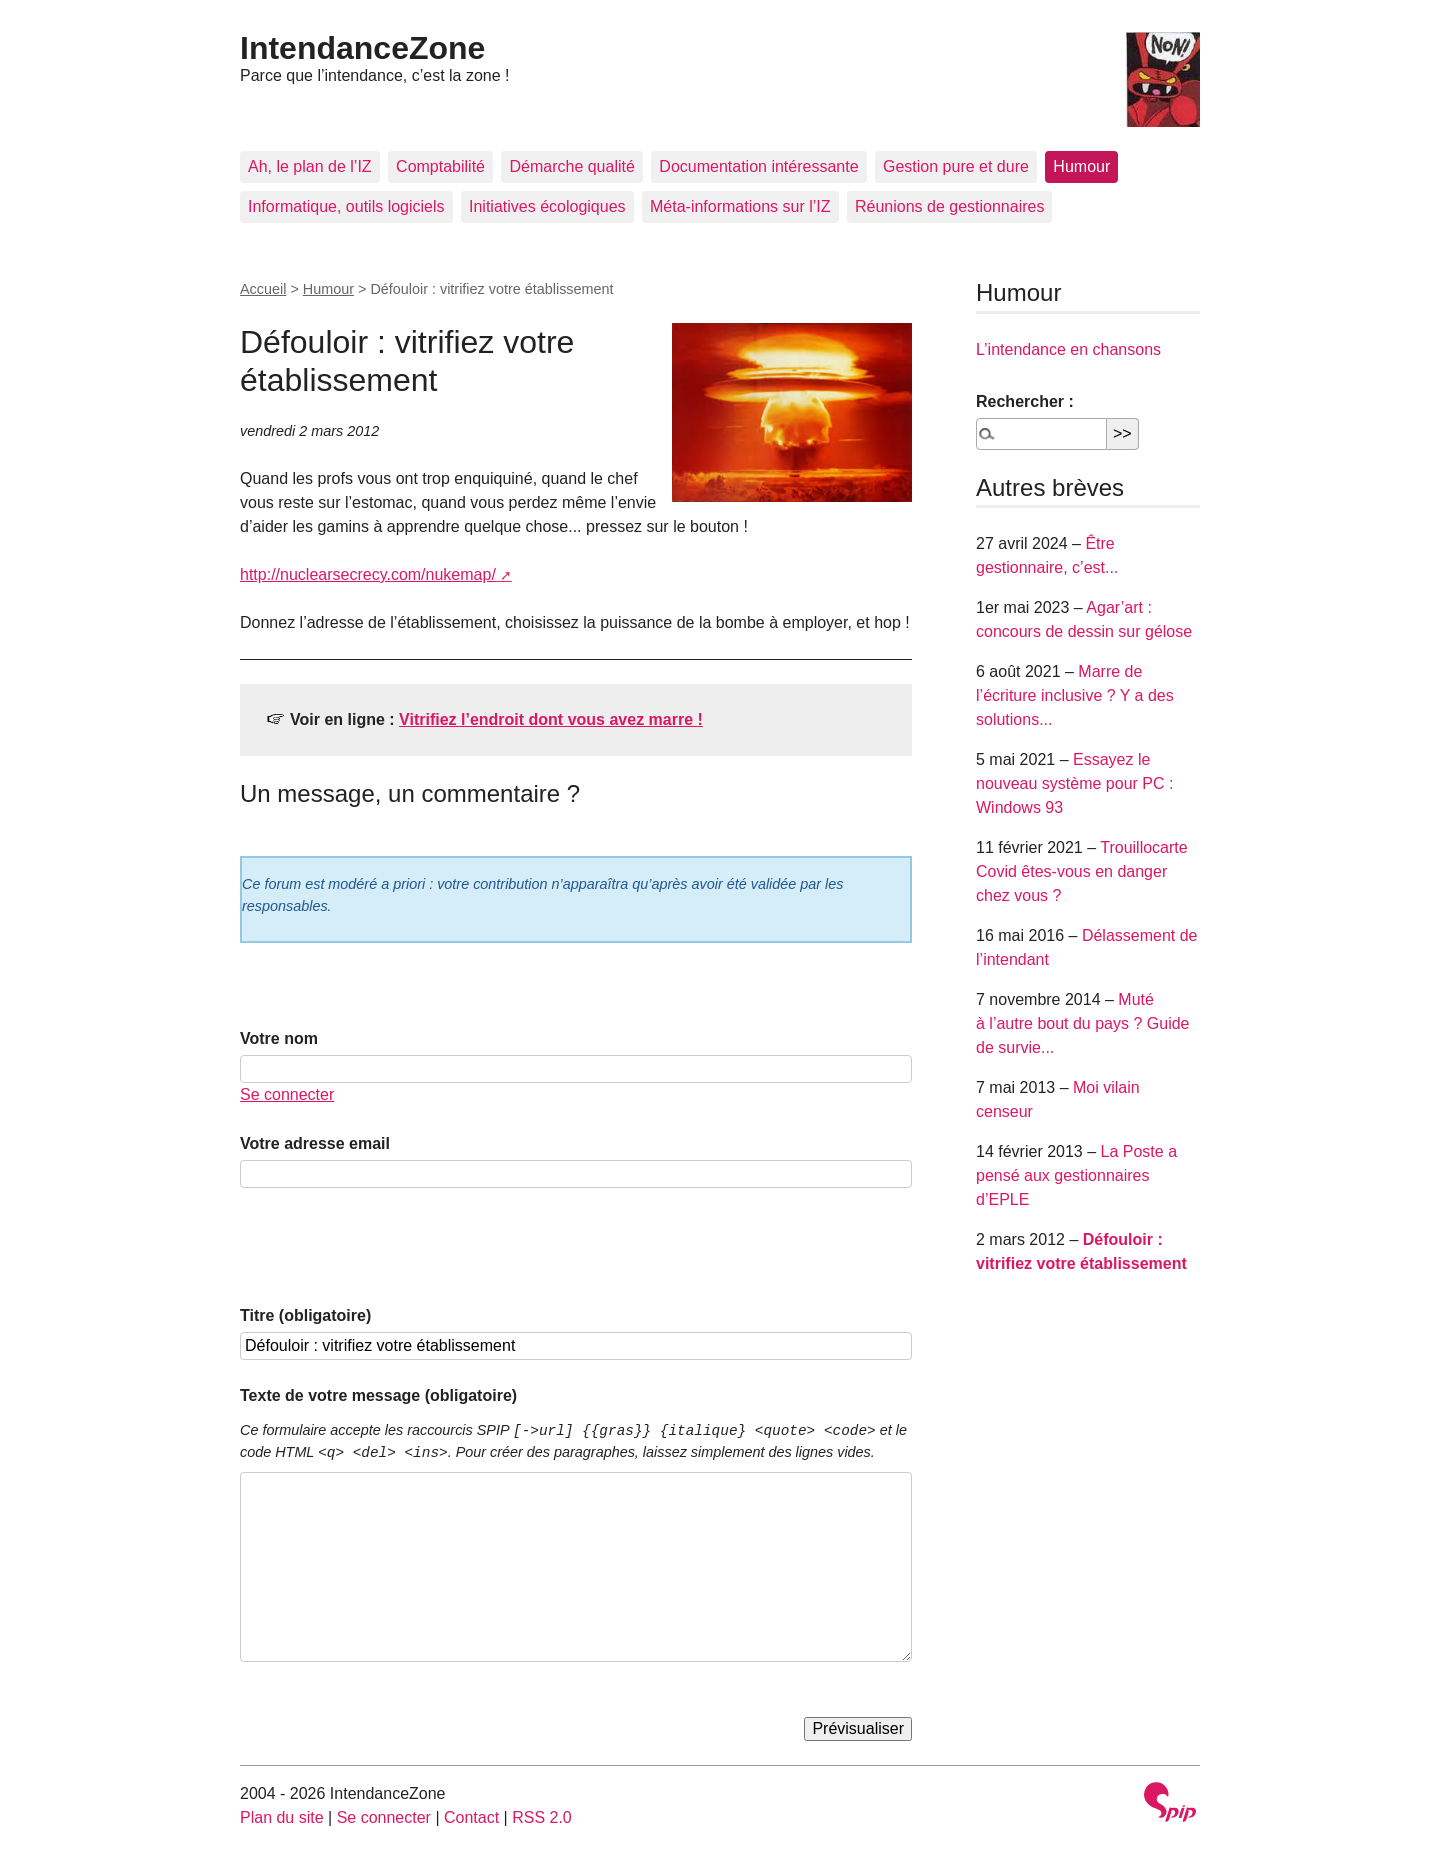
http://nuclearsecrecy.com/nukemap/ (368, 574)
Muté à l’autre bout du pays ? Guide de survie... (1082, 1023)
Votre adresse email (315, 1143)
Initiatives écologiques (547, 206)
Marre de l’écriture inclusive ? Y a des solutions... (1075, 695)
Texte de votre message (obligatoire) (378, 1395)
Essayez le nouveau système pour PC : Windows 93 (1074, 783)
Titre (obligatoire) (305, 1315)
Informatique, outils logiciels (346, 206)
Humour (1081, 166)
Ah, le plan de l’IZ (310, 166)
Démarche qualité (571, 166)
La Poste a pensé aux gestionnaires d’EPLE (1076, 1175)
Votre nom (279, 1038)
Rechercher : (1025, 401)
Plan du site (282, 1817)
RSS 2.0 (542, 1817)
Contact (471, 1817)
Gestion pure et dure (956, 166)
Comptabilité (440, 166)
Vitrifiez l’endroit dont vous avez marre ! (551, 719)
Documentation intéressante (758, 166)
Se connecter (287, 1094)
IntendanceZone (362, 48)
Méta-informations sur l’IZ (740, 206)
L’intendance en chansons (1068, 349)
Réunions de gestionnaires (949, 206)
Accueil (263, 289)
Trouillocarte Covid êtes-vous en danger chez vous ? (1082, 871)
